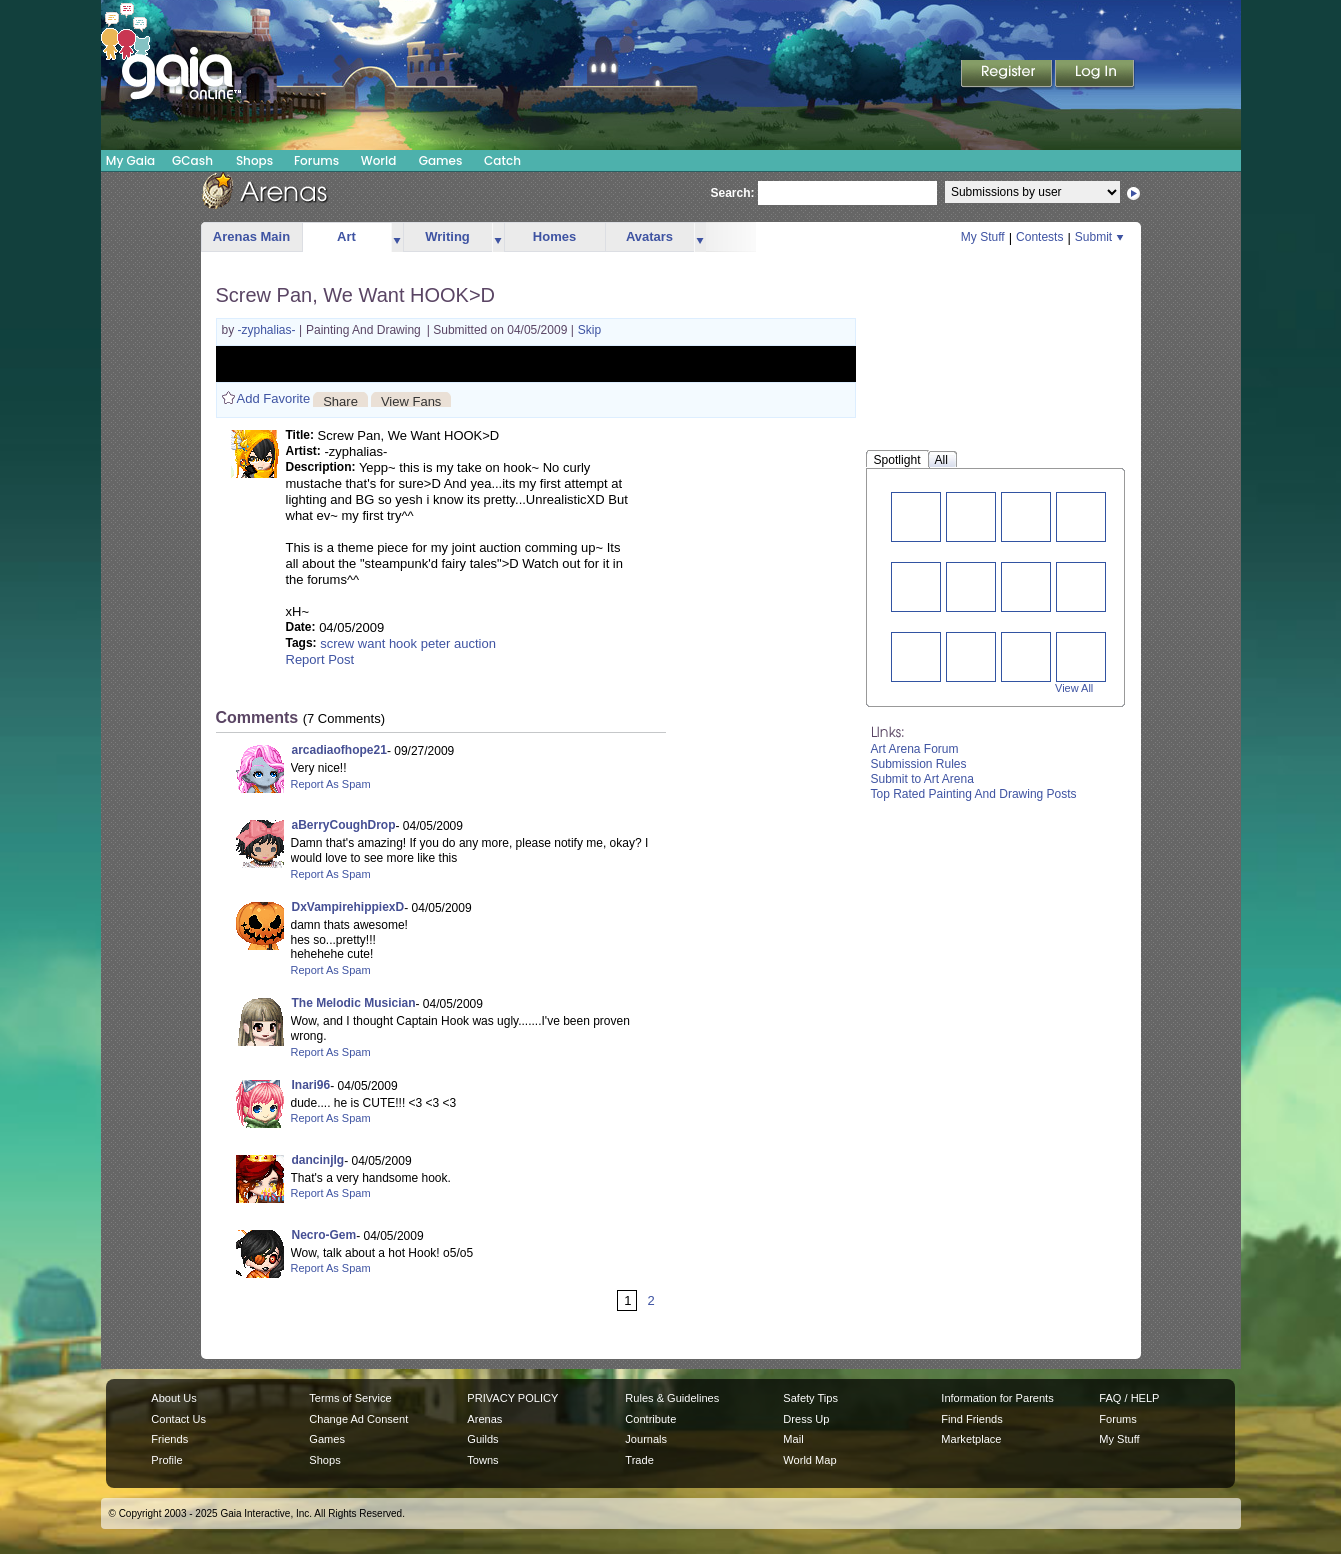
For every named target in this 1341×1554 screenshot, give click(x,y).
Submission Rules (919, 764)
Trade (639, 1460)
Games (441, 160)
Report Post (320, 659)
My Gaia (130, 160)
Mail (793, 1439)
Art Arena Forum (915, 749)
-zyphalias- (268, 330)
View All (1074, 688)
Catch (502, 160)
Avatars (649, 236)
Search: (733, 193)
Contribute (650, 1419)
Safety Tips (810, 1398)
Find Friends (971, 1419)
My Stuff (983, 237)
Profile (166, 1460)
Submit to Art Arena (922, 779)
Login (1095, 75)
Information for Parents (997, 1398)
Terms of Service (350, 1398)
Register (1008, 75)
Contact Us (178, 1419)
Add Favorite (274, 398)
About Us (173, 1398)
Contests (1039, 237)
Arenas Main (251, 236)
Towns (482, 1460)
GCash (192, 160)
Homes (554, 236)
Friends (169, 1439)
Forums (316, 160)
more (397, 237)
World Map (809, 1460)
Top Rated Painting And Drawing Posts (974, 794)
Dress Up (806, 1419)
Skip (589, 330)
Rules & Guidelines (672, 1398)
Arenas (484, 1419)
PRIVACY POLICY (512, 1398)
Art (346, 236)
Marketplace (971, 1439)
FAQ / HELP (1129, 1398)
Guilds (482, 1439)
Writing (447, 236)
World (379, 160)
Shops (254, 160)
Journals (646, 1439)
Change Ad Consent (358, 1419)
